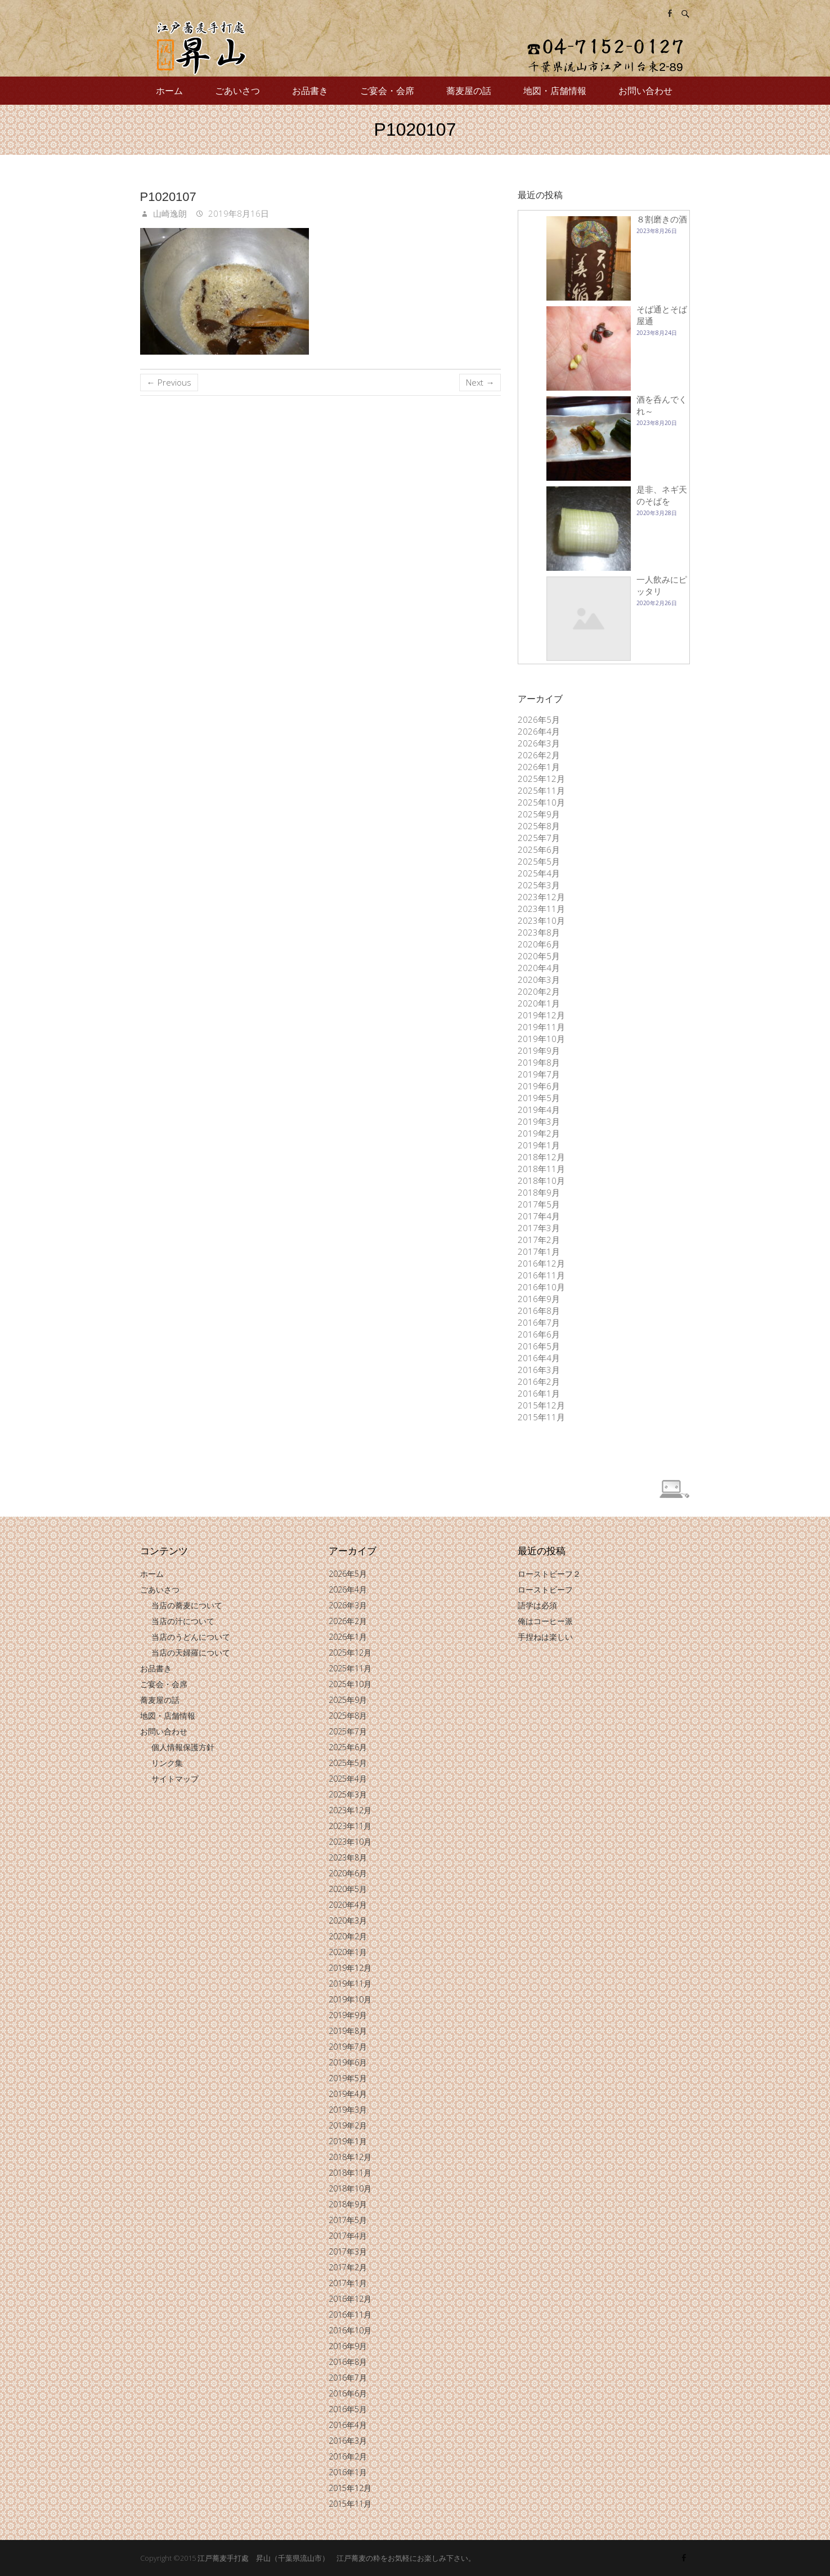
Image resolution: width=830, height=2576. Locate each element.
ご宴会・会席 (387, 91)
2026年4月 (539, 731)
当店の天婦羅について (190, 1652)
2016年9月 (539, 1298)
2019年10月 (541, 1038)
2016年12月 (541, 1263)
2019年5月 (539, 1097)
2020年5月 (539, 955)
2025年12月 (541, 778)
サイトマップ (175, 1778)
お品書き (310, 91)
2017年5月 (539, 1204)
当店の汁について (182, 1621)
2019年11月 (541, 1026)
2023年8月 (539, 932)
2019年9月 (539, 1050)
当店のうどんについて (190, 1636)
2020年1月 (539, 1003)
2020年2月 (539, 991)
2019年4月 (539, 1109)
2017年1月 (539, 1251)
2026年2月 (539, 755)
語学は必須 (537, 1605)
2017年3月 (539, 1227)
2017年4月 (539, 1216)
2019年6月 (539, 1086)
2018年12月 (541, 1156)
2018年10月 (541, 1180)
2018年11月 (541, 1168)
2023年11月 (541, 908)
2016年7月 (539, 1322)
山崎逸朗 (169, 213)
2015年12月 (541, 1405)
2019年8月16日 (237, 213)
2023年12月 (541, 896)
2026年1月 (539, 766)
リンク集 (167, 1762)
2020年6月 (539, 944)
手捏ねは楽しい (545, 1636)
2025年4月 (539, 873)
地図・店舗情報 (554, 91)
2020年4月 (539, 967)
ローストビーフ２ (549, 1573)
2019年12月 (541, 1015)
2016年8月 (539, 1310)
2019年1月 (539, 1145)
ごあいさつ (237, 91)
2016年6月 (539, 1334)
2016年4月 (539, 1357)
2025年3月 (539, 885)
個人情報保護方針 (182, 1747)
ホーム (169, 91)
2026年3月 (539, 743)
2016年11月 (541, 1275)
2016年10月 (541, 1287)
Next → (480, 382)
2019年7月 (539, 1074)
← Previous (169, 382)
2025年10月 (541, 802)
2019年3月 (539, 1121)
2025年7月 (539, 837)
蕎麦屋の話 (468, 91)
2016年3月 (539, 1369)
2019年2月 (539, 1133)
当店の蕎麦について (186, 1605)
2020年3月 (539, 979)
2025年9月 (539, 814)
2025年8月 (539, 825)
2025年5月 (539, 861)
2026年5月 (539, 719)
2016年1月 (539, 1393)
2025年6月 (539, 849)
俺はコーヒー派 (545, 1621)
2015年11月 (541, 1417)
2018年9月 (539, 1192)
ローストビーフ (545, 1589)
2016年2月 (539, 1381)
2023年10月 (541, 920)
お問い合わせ (645, 91)
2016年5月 (539, 1346)
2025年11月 (541, 790)
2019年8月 (539, 1062)
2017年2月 (539, 1239)
